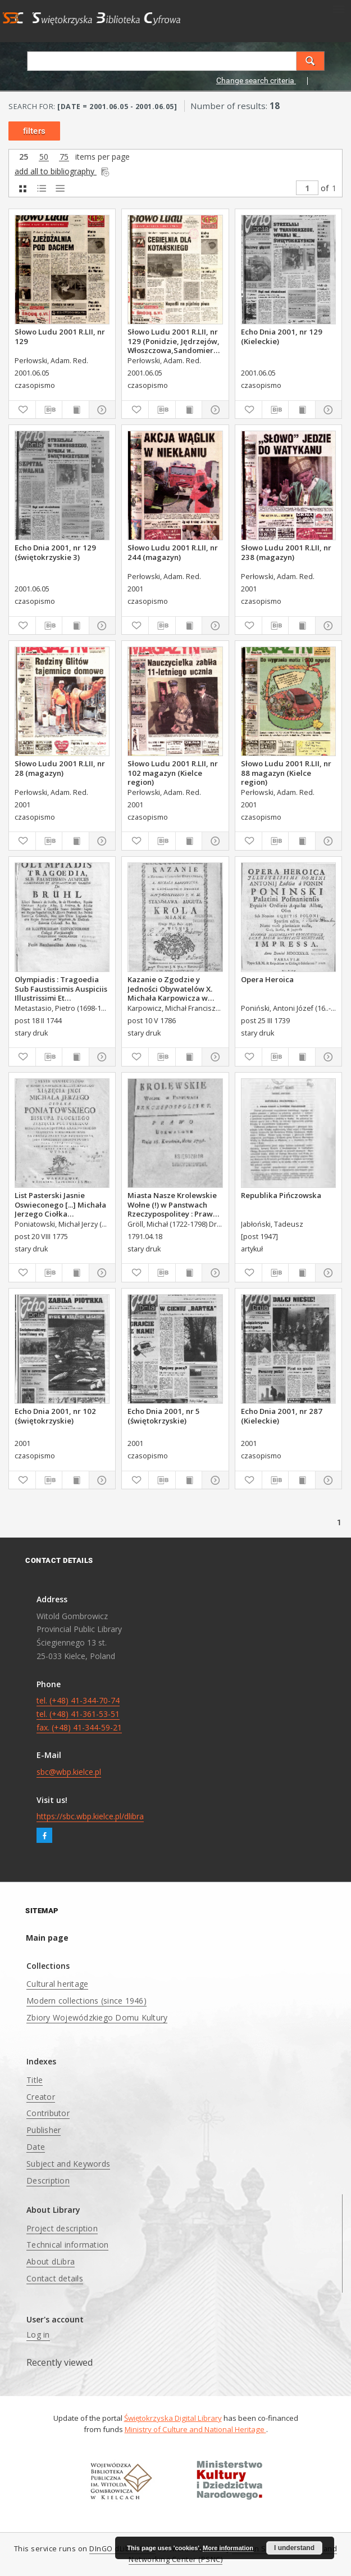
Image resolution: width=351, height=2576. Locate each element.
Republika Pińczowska (281, 1195)
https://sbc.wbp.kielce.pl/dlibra (90, 1816)
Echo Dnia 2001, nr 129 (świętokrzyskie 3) (55, 552)
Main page (47, 1937)
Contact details (54, 2278)
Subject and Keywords (68, 2163)
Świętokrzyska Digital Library (173, 2418)
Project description (62, 2228)
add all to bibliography (63, 171)
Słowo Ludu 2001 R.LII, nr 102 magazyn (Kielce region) (172, 772)
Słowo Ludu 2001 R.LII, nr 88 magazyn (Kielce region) (286, 772)
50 (43, 157)
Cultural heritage (57, 1983)
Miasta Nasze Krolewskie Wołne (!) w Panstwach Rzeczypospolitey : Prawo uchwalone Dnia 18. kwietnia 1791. (172, 1204)
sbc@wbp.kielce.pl (69, 1771)
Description (48, 2180)
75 (64, 157)
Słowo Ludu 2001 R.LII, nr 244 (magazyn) (172, 552)
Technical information (67, 2244)
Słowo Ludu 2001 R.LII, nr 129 (60, 336)
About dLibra (50, 2261)
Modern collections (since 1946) (86, 2000)
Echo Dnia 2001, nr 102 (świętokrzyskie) (55, 1415)
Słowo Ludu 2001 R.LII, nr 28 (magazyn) (60, 768)
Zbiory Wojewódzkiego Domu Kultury (96, 2017)
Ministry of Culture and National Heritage (195, 2429)
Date (35, 2146)
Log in (38, 2334)
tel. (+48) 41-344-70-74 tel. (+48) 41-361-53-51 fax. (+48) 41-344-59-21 (79, 1714)
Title (34, 2080)
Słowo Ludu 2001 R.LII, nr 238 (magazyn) (286, 552)
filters (34, 131)
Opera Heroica (267, 979)
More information (228, 2548)
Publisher (43, 2130)
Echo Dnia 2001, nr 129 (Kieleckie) (281, 336)
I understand (294, 2548)
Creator (40, 2096)
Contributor (48, 2113)
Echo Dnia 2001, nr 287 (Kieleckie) (281, 1415)
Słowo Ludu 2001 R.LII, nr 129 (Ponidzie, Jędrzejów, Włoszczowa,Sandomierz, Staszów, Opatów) (173, 341)
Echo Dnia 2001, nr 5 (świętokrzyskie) (163, 1415)
